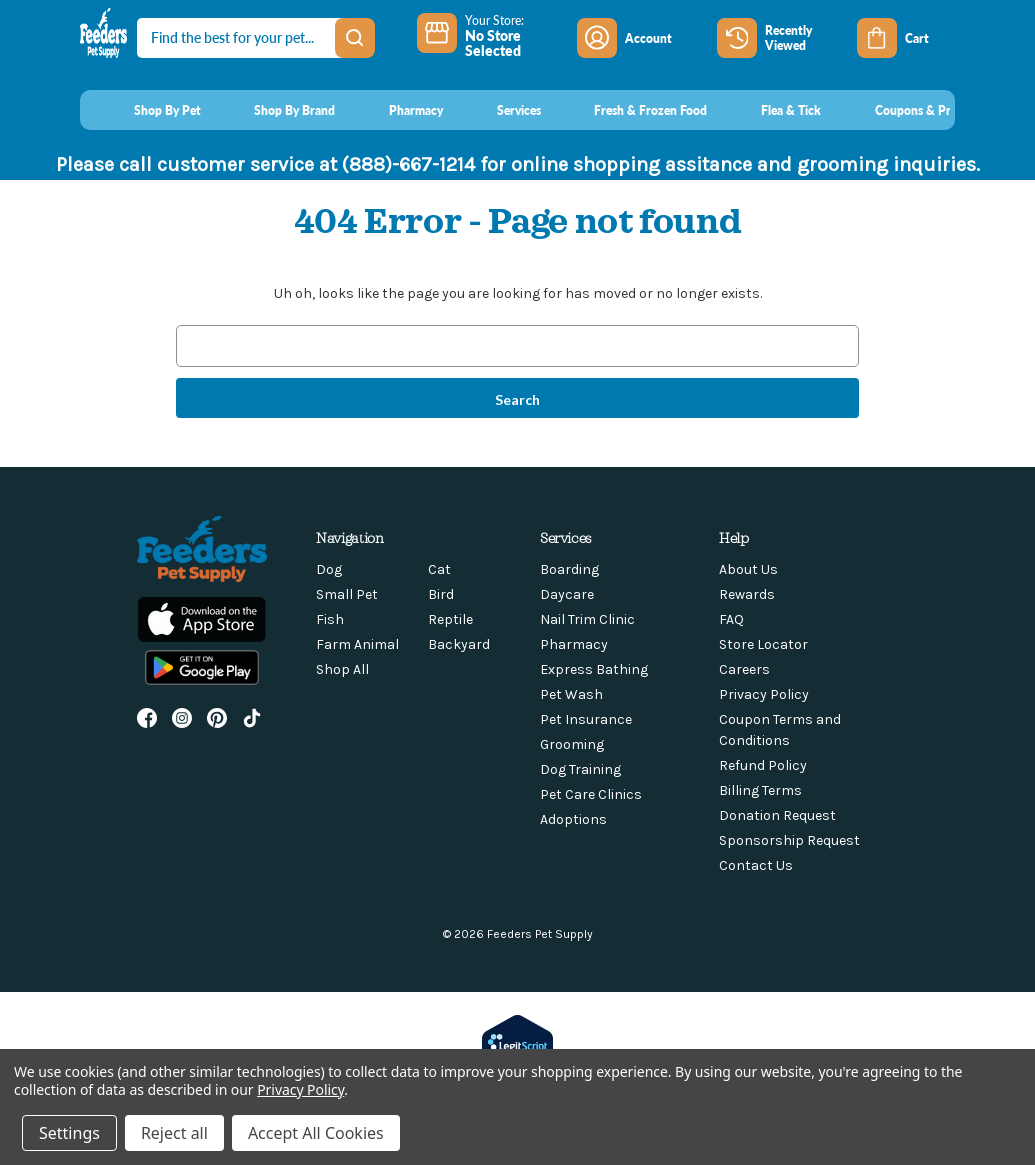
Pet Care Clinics (591, 794)
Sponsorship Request (789, 840)
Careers (744, 669)
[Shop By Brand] (276, 110)
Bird (441, 594)
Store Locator (763, 644)
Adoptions (573, 819)
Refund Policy (763, 765)
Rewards (747, 594)
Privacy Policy (764, 694)
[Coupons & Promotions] (919, 110)
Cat (439, 569)
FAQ (731, 619)
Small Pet (347, 594)
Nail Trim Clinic (587, 619)
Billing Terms (760, 790)
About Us (748, 569)
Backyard (459, 644)
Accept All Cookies (316, 1133)
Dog (329, 569)
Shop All (342, 669)
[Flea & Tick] (772, 110)
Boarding (569, 569)
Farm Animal (357, 644)
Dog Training (580, 769)
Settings (69, 1133)
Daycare (567, 594)
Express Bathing (594, 669)
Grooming (572, 744)
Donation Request (777, 815)
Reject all (174, 1133)
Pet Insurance (586, 719)
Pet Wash (571, 694)
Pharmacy (574, 644)
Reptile (450, 619)
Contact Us (756, 865)
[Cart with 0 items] (906, 38)
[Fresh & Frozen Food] (632, 110)
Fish (330, 619)
